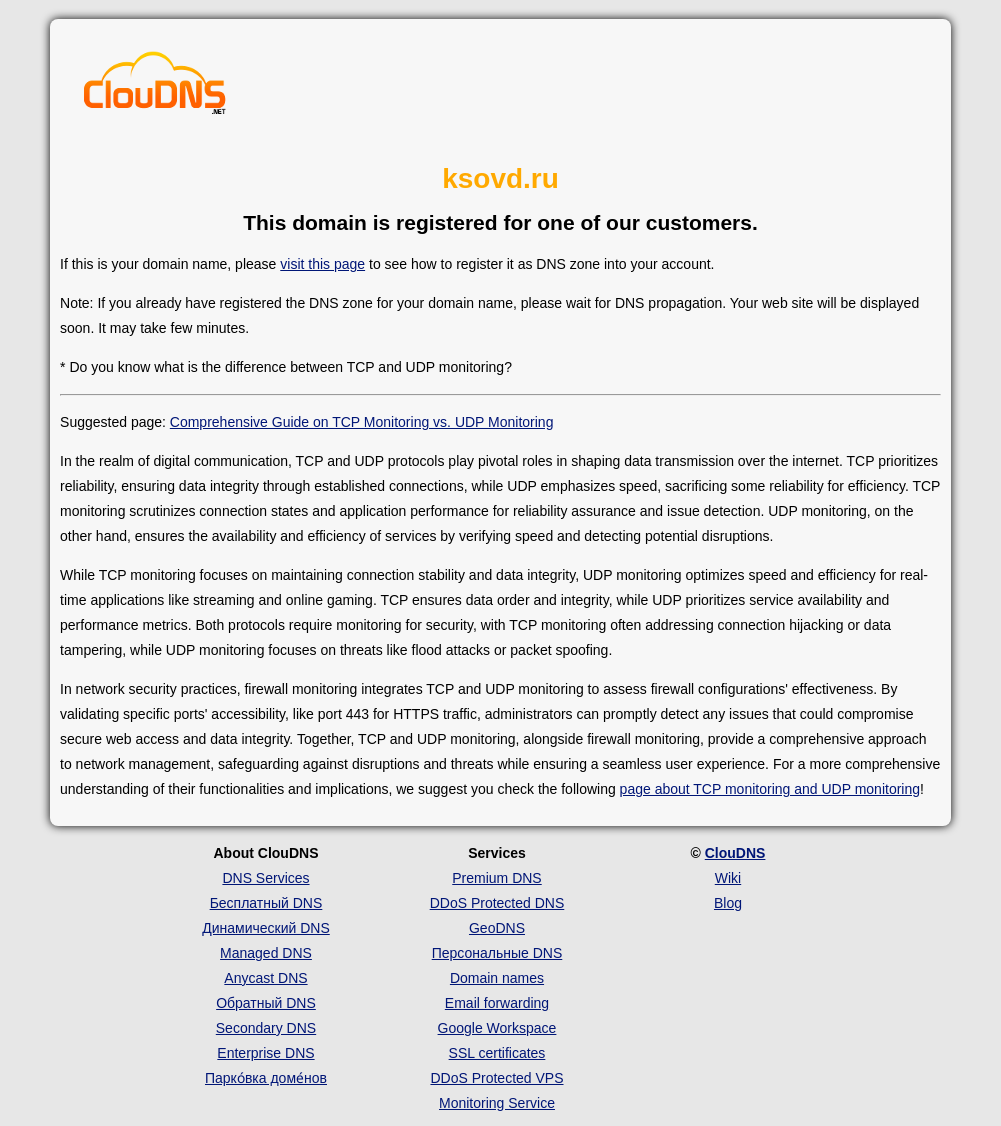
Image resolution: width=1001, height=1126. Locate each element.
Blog (728, 903)
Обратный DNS (266, 1003)
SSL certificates (497, 1053)
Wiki (728, 878)
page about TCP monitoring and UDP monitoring (770, 789)
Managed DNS (266, 953)
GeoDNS (497, 928)
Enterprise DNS (265, 1053)
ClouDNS (735, 853)
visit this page (322, 264)
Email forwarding (497, 1003)
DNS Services (265, 878)
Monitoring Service (497, 1103)
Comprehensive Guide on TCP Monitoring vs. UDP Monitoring (362, 422)
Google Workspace (497, 1028)
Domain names (497, 978)
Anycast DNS (265, 978)
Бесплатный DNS (266, 903)
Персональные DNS (497, 953)
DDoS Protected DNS (497, 903)
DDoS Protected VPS (496, 1078)
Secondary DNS (266, 1028)
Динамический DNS (266, 928)
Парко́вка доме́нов (266, 1078)
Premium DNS (496, 878)
